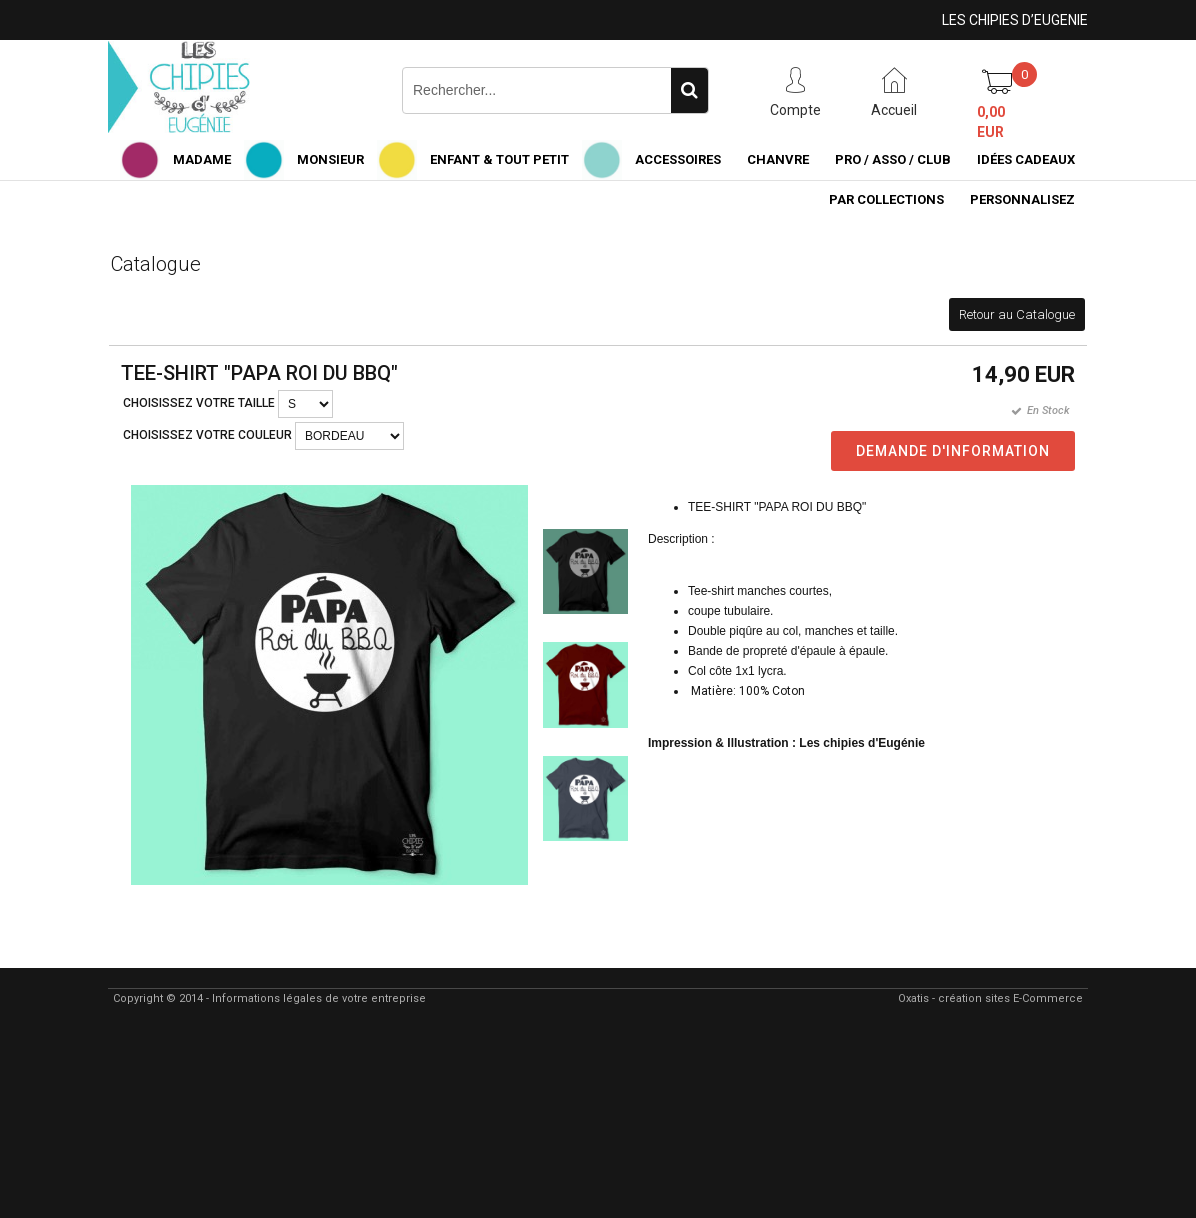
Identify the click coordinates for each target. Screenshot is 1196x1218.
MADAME (202, 159)
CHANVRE (778, 159)
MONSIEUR (330, 159)
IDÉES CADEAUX (1026, 159)
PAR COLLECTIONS (886, 199)
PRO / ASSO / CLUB (893, 159)
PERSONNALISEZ (1022, 199)
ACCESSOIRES (678, 159)
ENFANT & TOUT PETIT (499, 159)
